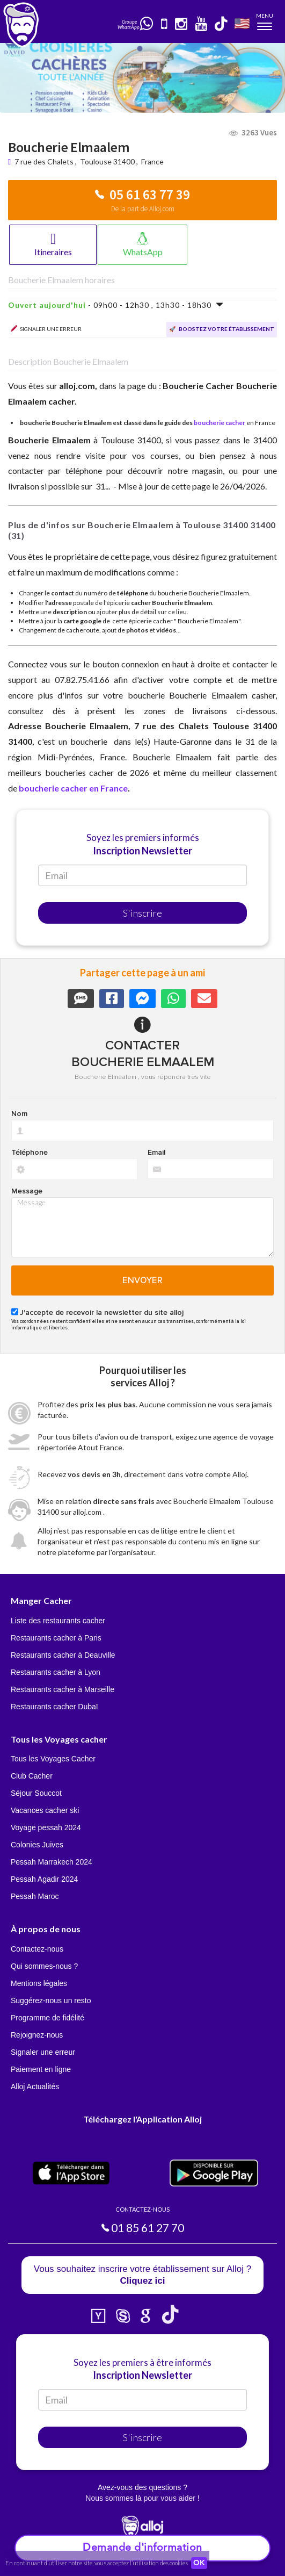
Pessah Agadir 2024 (44, 1879)
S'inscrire (142, 913)
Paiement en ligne (41, 2069)
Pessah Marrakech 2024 (51, 1862)
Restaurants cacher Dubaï (54, 1706)
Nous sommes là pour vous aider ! (142, 2498)
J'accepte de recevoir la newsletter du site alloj (102, 1312)
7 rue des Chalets (44, 161)
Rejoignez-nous (37, 2035)
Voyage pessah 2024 (46, 1827)
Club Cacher (32, 1776)
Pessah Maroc (35, 1896)
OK (199, 2563)
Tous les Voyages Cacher (53, 1758)
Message (26, 1191)
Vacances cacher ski (45, 1810)
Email (156, 1152)
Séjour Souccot (36, 1793)
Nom (19, 1114)
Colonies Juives (37, 1844)
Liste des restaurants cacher (58, 1620)
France (152, 161)
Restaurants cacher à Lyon (55, 1672)
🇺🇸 (242, 23)
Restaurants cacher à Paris (56, 1638)
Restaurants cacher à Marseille (62, 1689)
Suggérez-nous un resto (51, 2000)
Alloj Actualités (35, 2086)
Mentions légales (39, 1983)
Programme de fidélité (47, 2017)
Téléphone (29, 1152)
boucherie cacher (219, 423)
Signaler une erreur (43, 2052)
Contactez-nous (37, 1949)
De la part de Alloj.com (142, 208)
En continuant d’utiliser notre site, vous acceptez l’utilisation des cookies (96, 2562)
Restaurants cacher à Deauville (63, 1655)
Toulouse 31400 (107, 161)
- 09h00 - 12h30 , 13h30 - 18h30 (116, 305)
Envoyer (142, 1280)
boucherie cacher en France (73, 788)
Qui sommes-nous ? (44, 1966)
